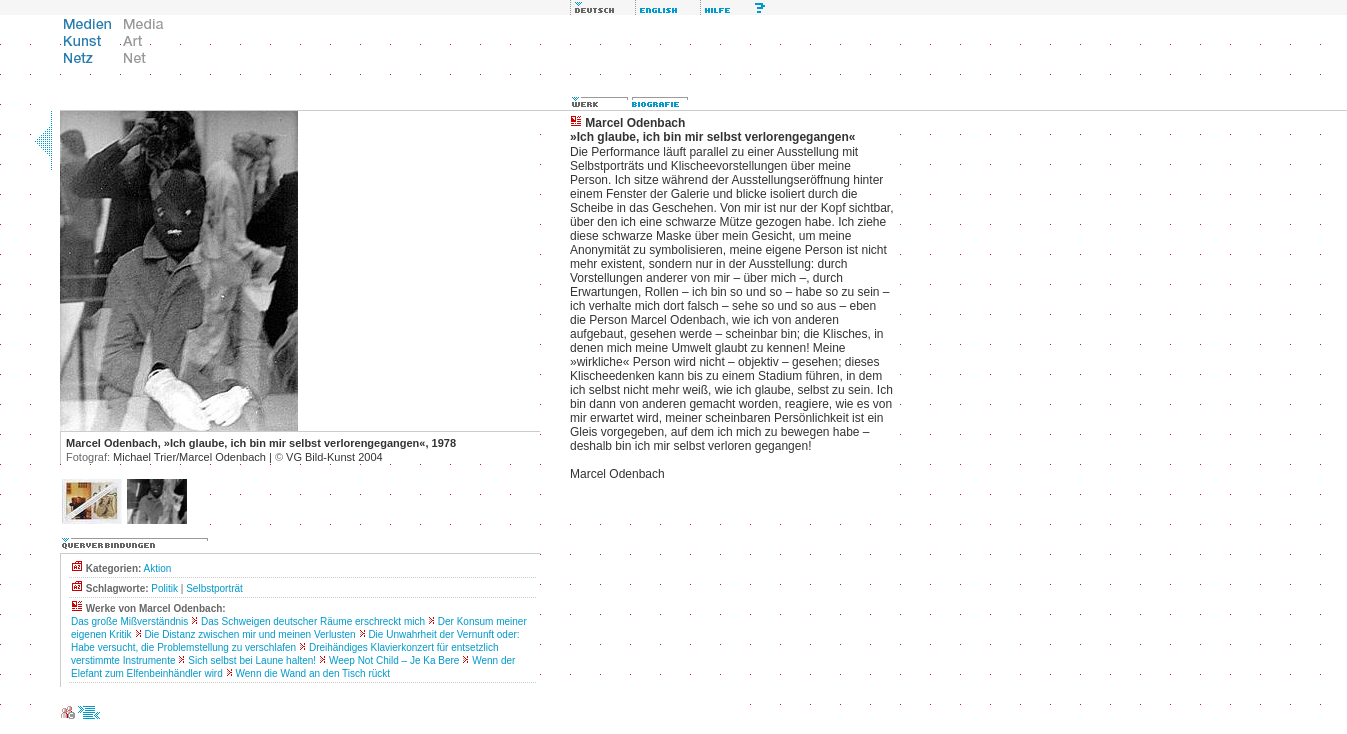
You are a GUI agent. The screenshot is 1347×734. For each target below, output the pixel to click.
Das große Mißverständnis (129, 621)
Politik (164, 588)
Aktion (158, 568)
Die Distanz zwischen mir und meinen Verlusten (249, 634)
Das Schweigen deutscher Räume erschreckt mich (313, 621)
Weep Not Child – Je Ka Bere (394, 660)
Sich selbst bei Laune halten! (252, 660)
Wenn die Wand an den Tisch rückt (313, 673)
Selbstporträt (214, 588)
